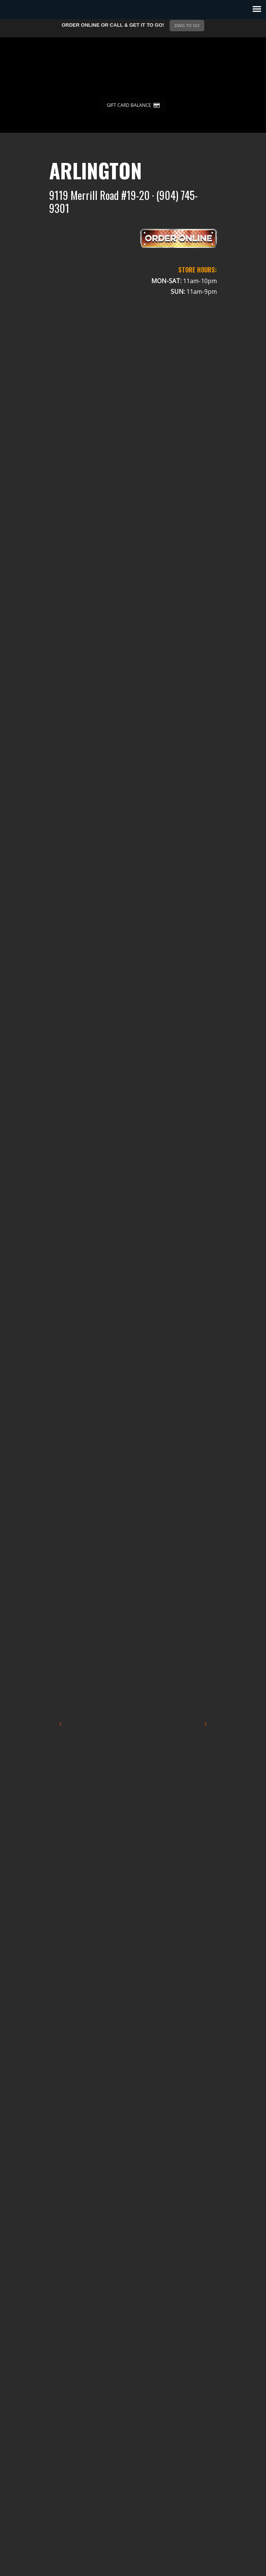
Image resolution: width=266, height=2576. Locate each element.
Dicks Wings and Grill (133, 68)
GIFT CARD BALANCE (133, 105)
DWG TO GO (187, 25)
